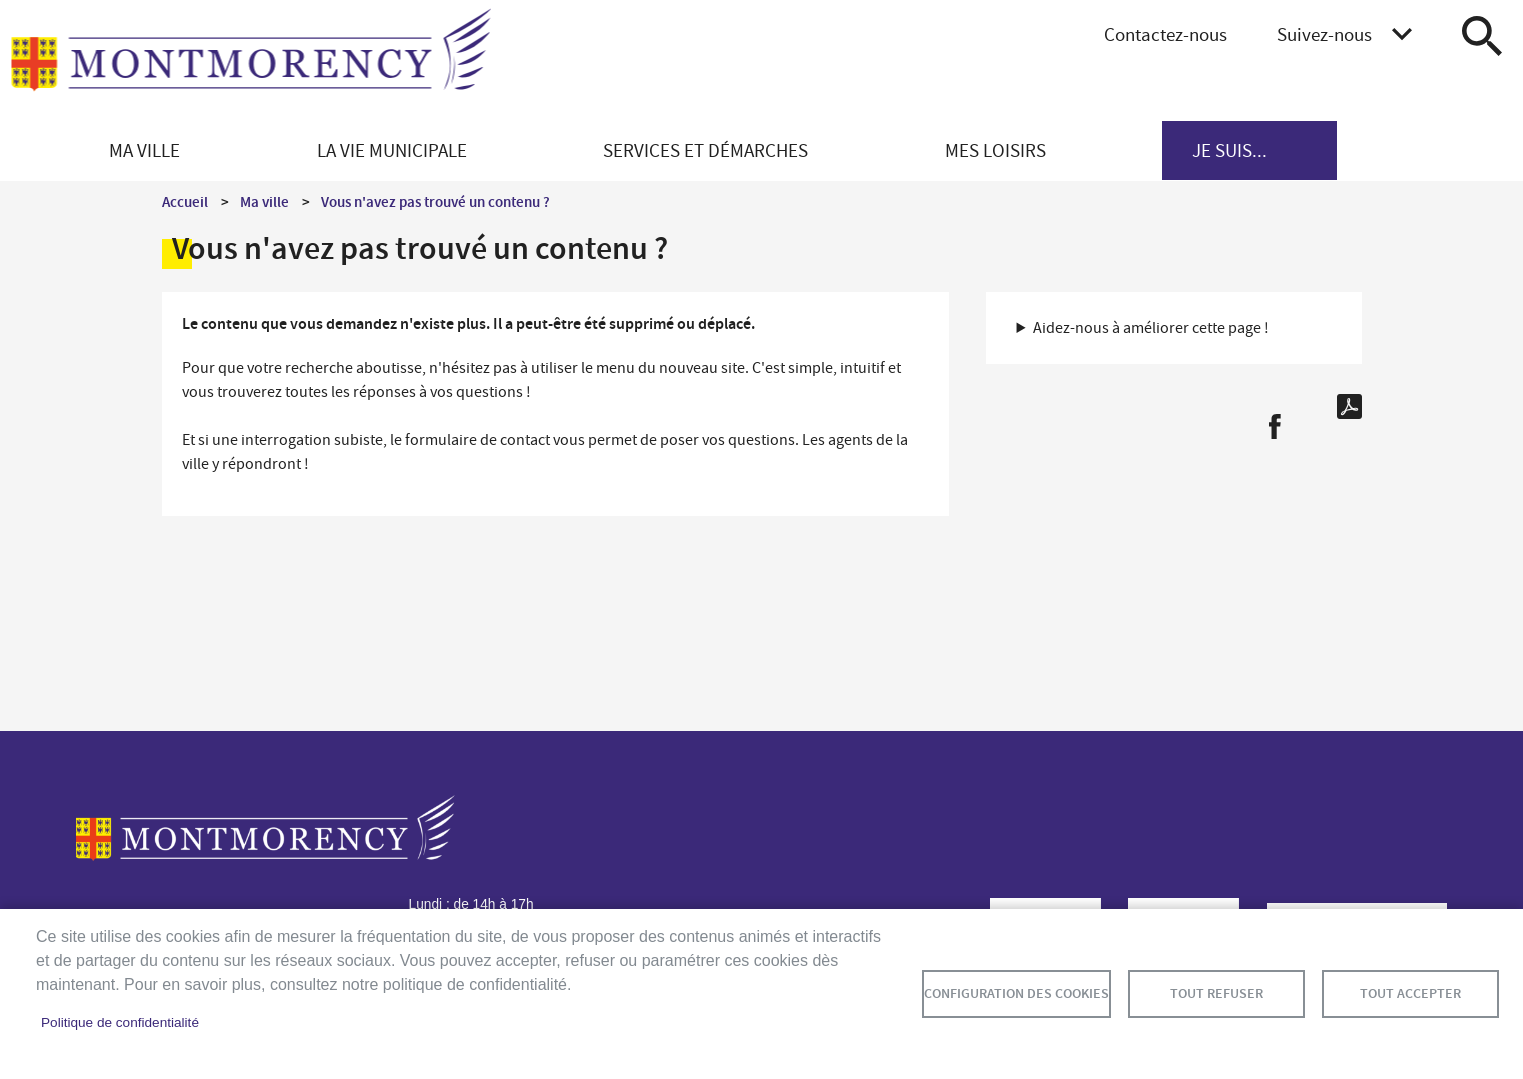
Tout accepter (1410, 993)
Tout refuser (1216, 993)
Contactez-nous (1165, 34)
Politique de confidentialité (120, 1022)
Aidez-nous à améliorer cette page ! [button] (1151, 328)
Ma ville (264, 202)
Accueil (185, 202)
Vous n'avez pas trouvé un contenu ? (435, 202)
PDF (1349, 406)
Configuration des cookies (1016, 993)
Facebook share (1274, 426)
